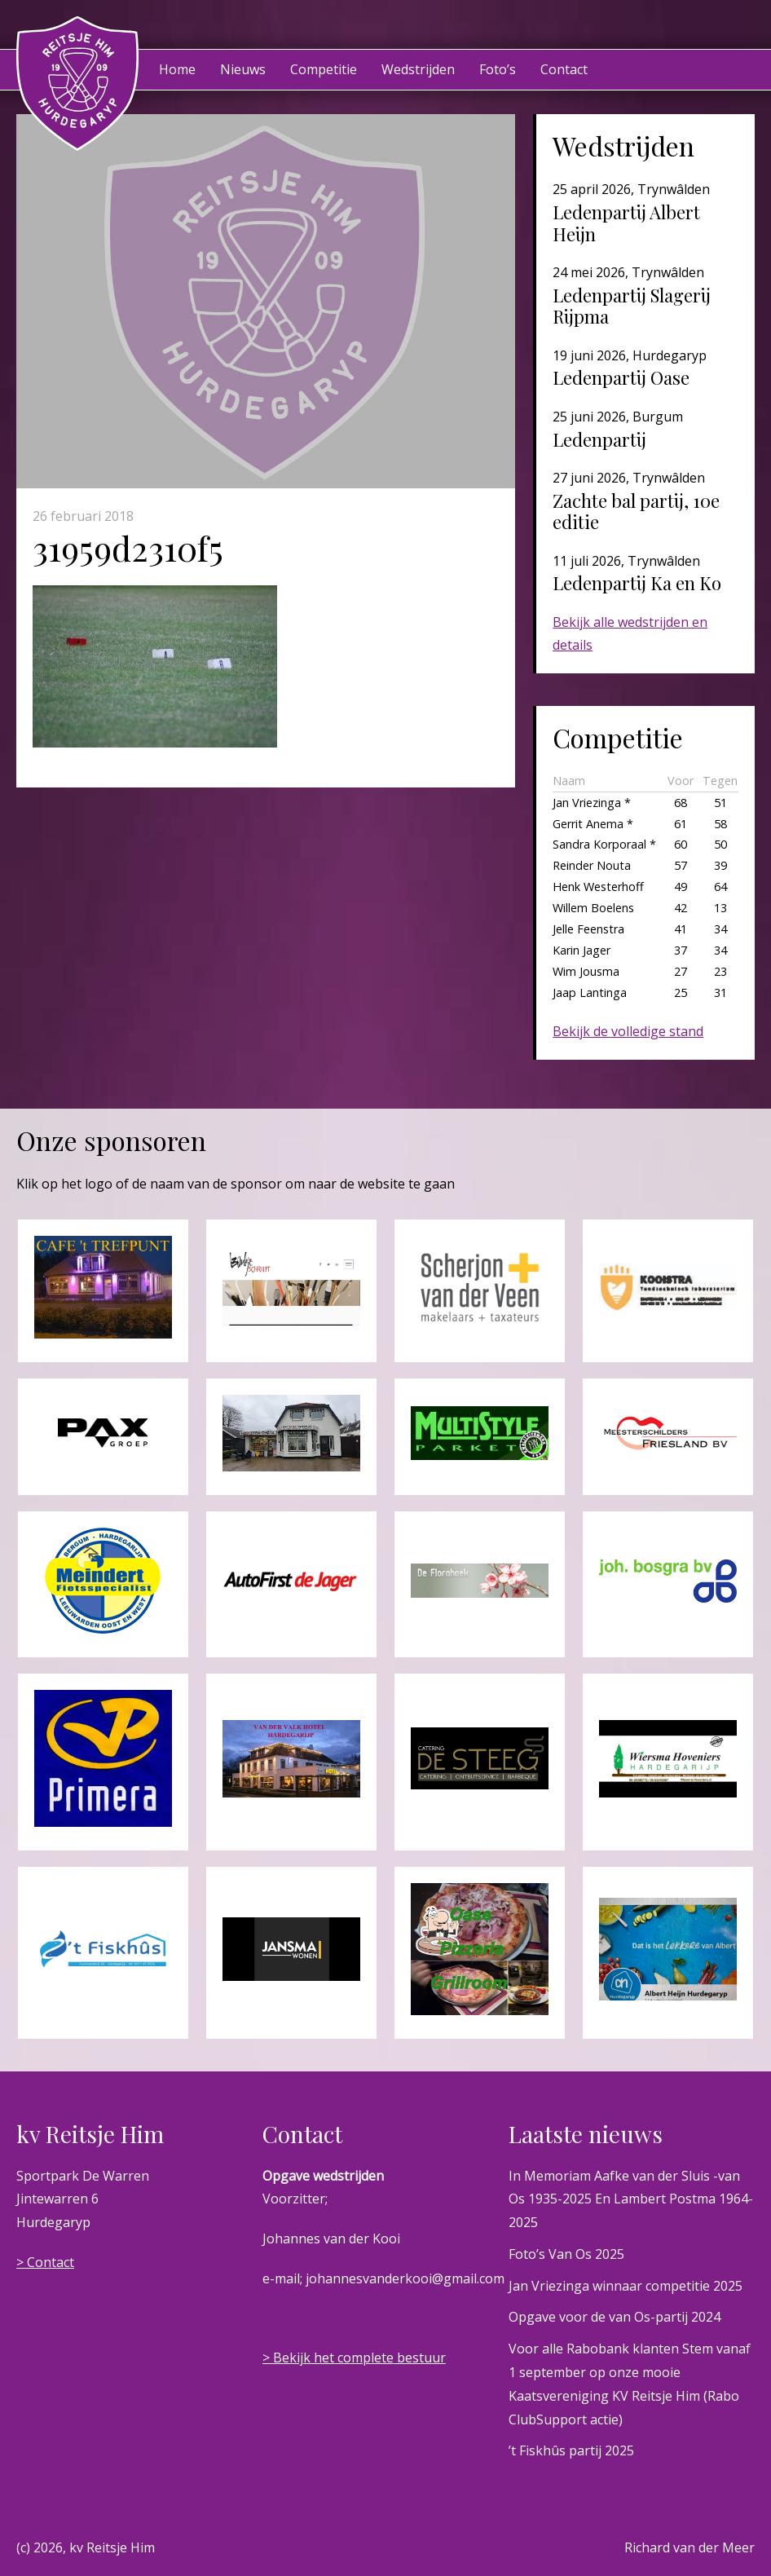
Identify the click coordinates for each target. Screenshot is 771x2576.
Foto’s (497, 69)
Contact (564, 69)
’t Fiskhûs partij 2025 (571, 2450)
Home (177, 69)
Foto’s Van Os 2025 (566, 2254)
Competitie (323, 69)
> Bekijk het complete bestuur (354, 2357)
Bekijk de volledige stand (628, 1031)
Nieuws (243, 69)
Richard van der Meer (689, 2547)
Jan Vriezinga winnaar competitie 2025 (625, 2286)
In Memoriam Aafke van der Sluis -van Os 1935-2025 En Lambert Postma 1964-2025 (631, 2199)
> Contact (45, 2262)
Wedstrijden (418, 69)
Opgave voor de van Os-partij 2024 (614, 2317)
